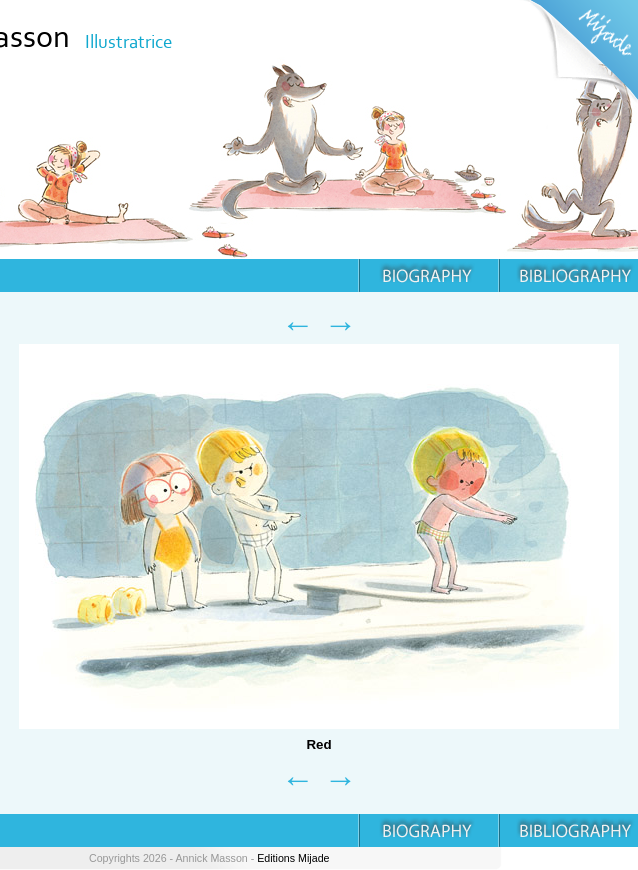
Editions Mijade (293, 858)
